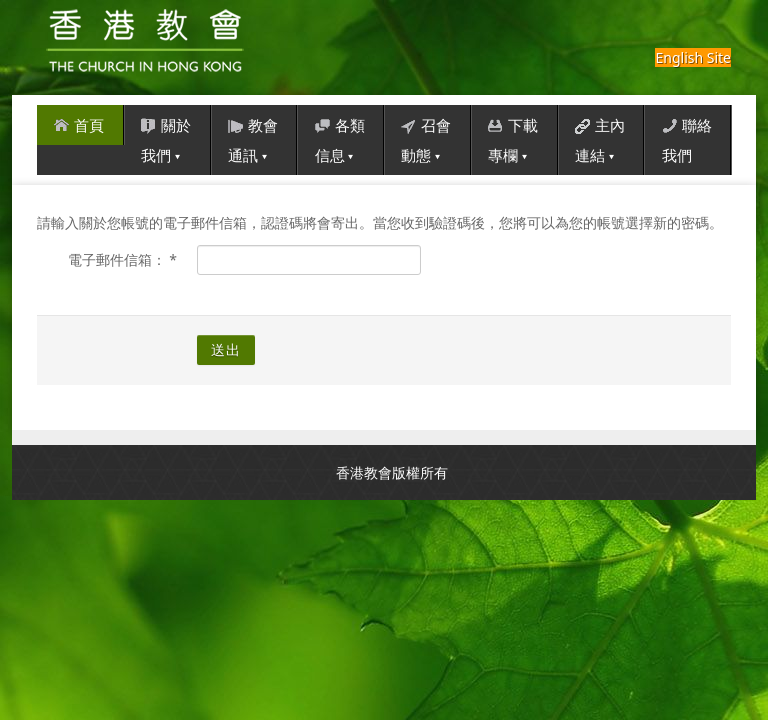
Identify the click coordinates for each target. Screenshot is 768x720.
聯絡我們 (687, 137)
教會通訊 (253, 137)
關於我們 (166, 137)
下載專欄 (513, 137)
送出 (226, 350)
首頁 (79, 122)
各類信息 (340, 137)
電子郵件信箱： (122, 259)
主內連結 (600, 137)
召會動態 (426, 137)
